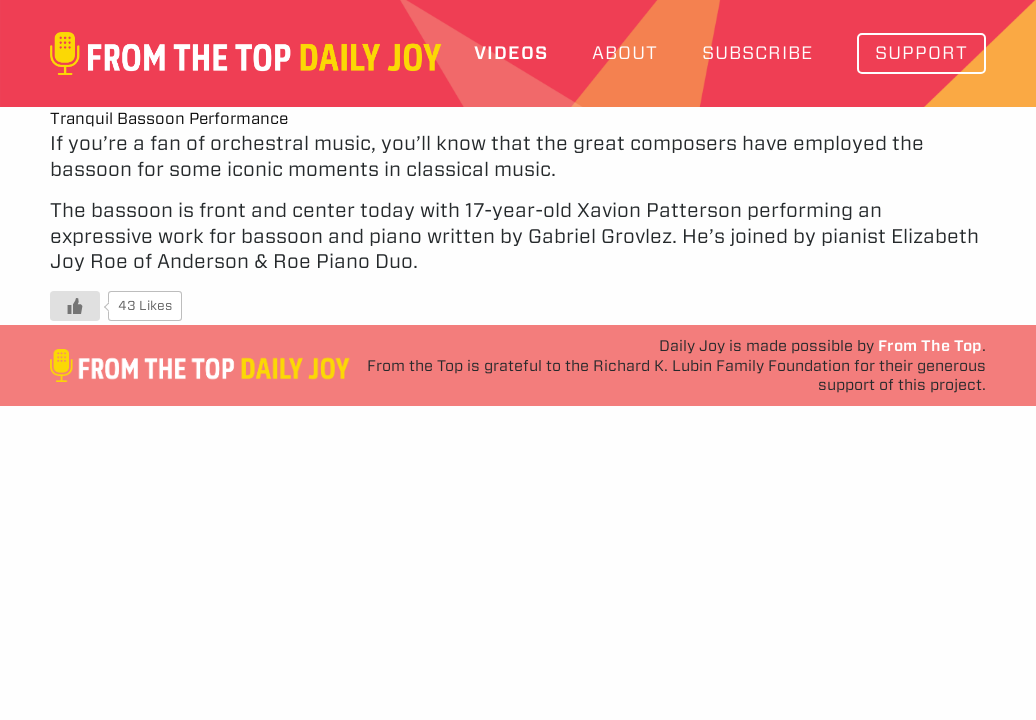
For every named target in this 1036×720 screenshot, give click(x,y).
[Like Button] (75, 306)
